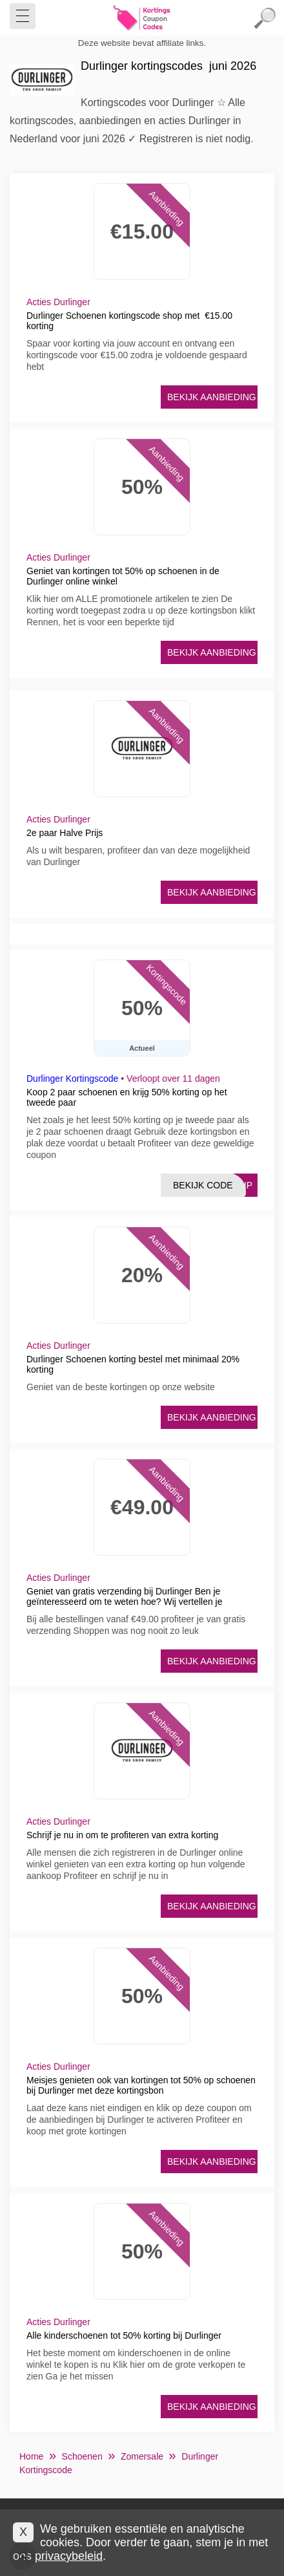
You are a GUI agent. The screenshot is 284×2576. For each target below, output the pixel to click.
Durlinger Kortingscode (72, 1078)
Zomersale (142, 2456)
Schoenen (82, 2456)
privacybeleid (69, 2555)
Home (31, 2456)
